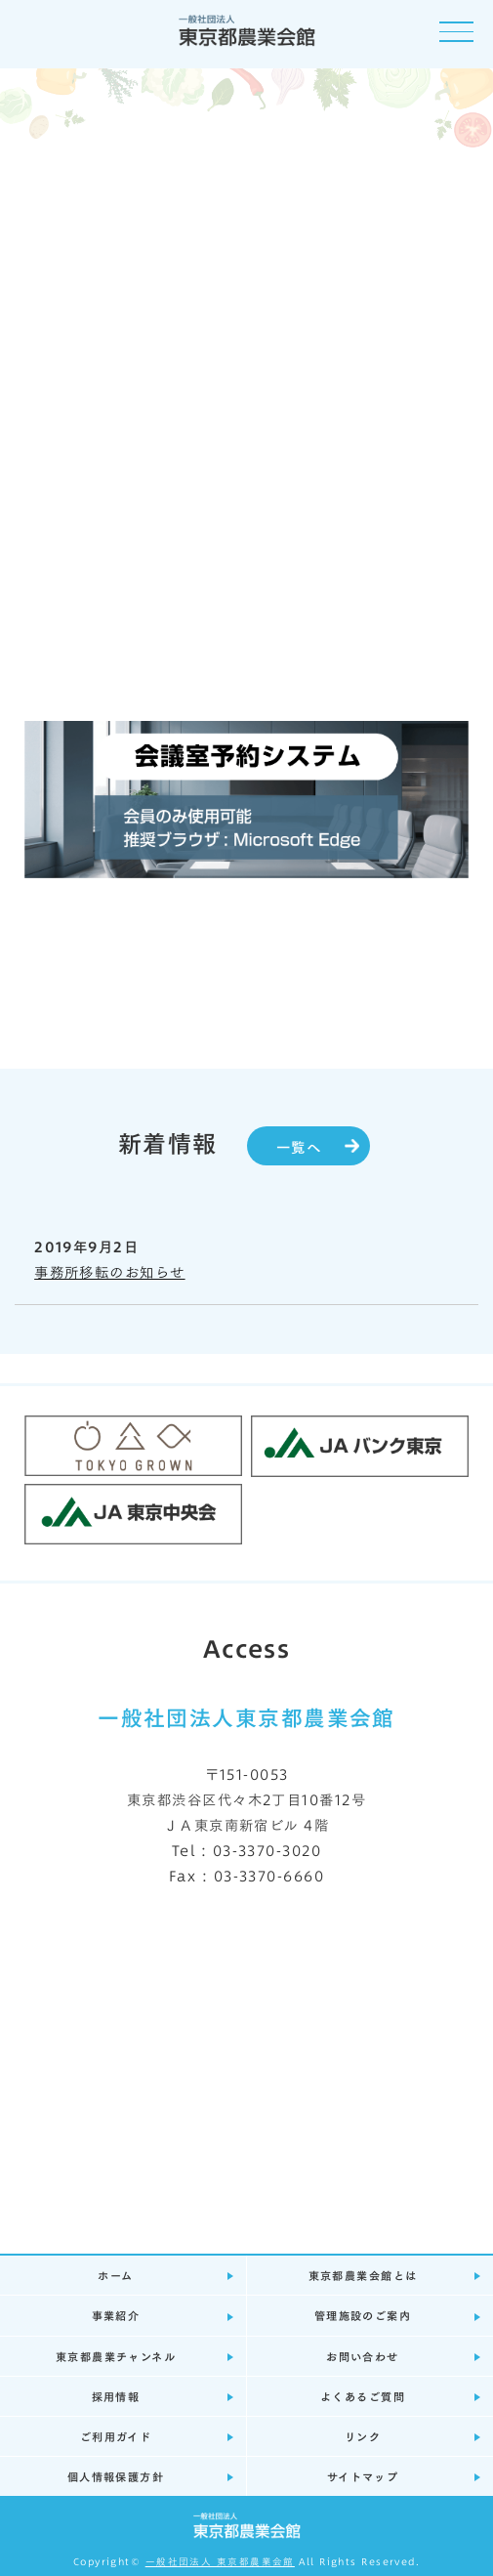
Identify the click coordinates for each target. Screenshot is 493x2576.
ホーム (115, 2274)
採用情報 (116, 2395)
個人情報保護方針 (116, 2476)
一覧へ (298, 1146)
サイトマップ (363, 2476)
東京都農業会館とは (363, 2274)
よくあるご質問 (362, 2395)
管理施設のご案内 (363, 2314)
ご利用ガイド (116, 2436)
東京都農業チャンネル (116, 2355)
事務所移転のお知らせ (109, 1271)
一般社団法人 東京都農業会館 (220, 2561)
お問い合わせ (362, 2355)
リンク (363, 2436)
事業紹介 (116, 2314)
